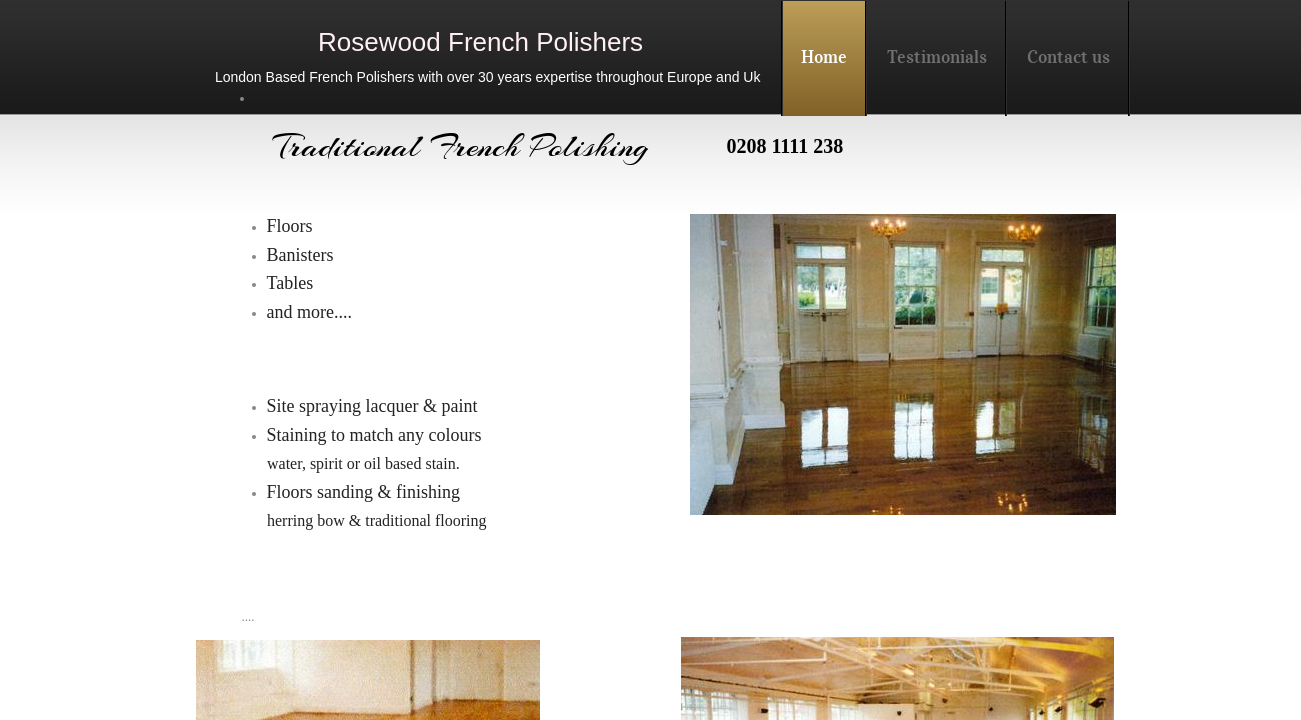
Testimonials (937, 57)
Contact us (1068, 57)
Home (824, 57)
